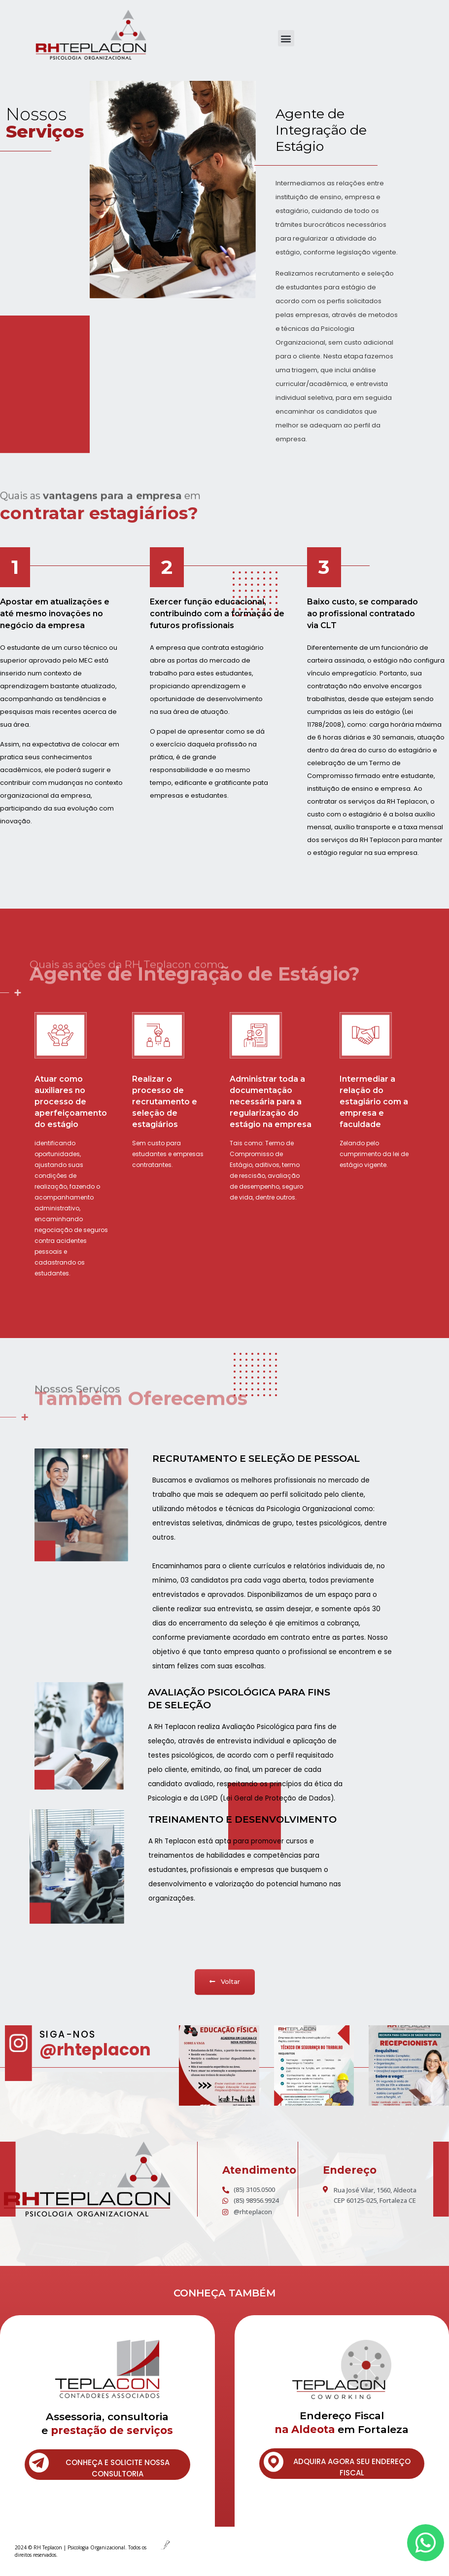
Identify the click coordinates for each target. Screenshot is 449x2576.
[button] (286, 38)
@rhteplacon (95, 2049)
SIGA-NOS (67, 2034)
